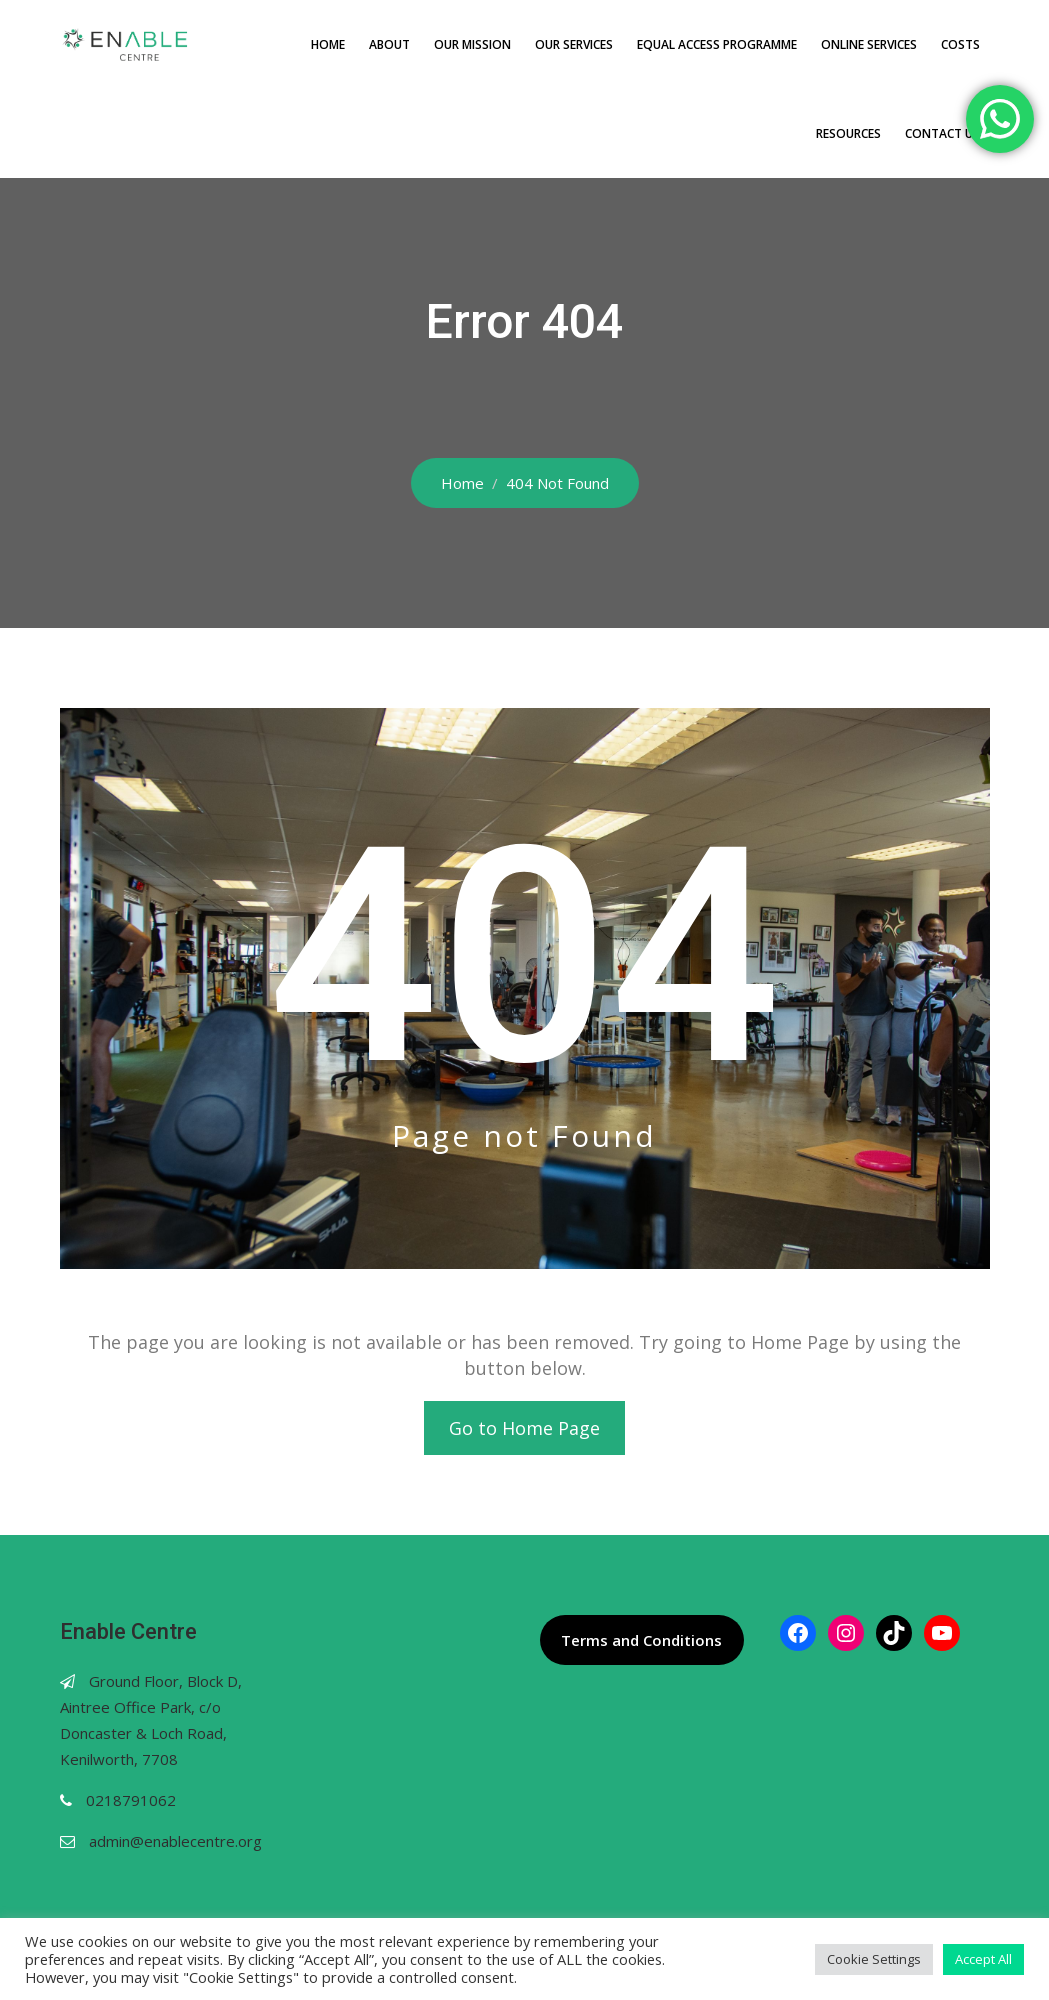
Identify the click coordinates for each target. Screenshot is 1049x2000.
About (389, 44)
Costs (960, 44)
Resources (848, 133)
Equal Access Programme (717, 44)
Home (328, 44)
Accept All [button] (983, 1959)
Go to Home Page (524, 1428)
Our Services (574, 44)
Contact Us (942, 133)
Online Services (869, 44)
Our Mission (472, 44)
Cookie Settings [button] (874, 1959)
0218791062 (131, 1800)
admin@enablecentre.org (175, 1841)
